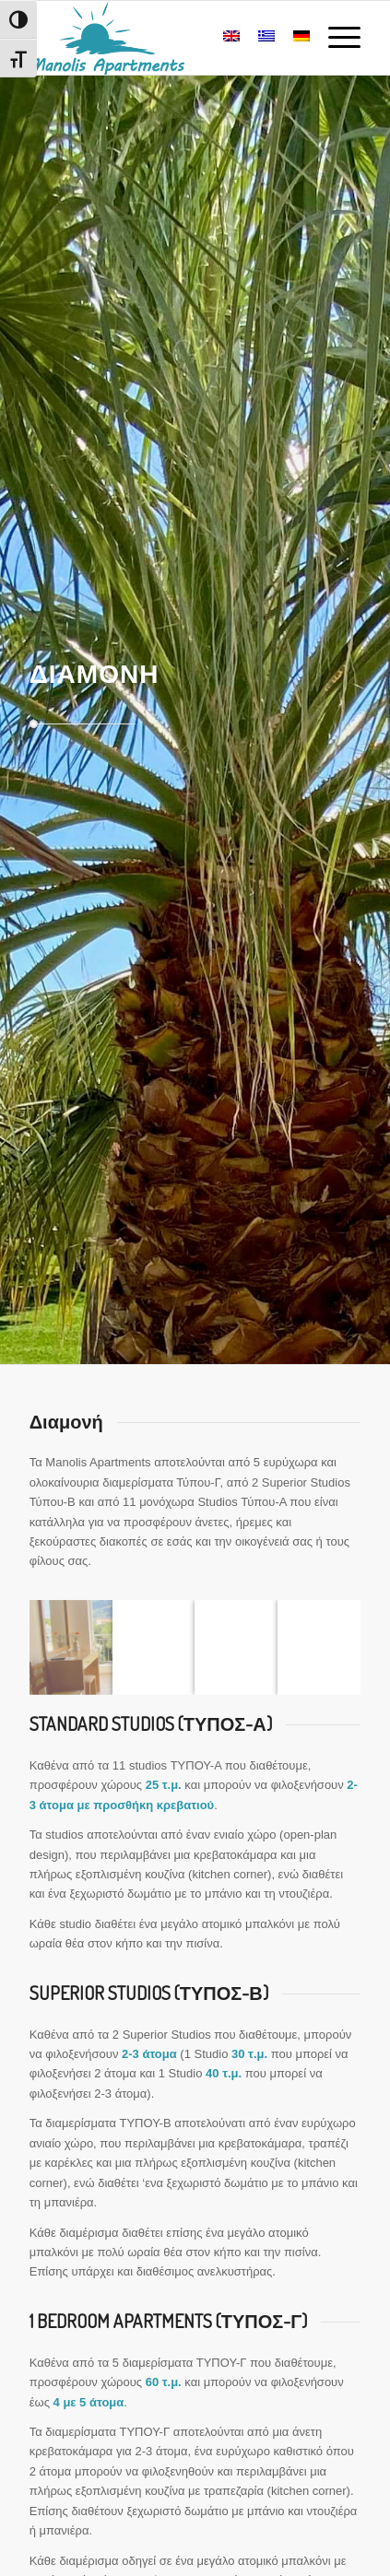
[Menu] (335, 38)
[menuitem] (335, 38)
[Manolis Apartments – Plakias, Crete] (162, 38)
